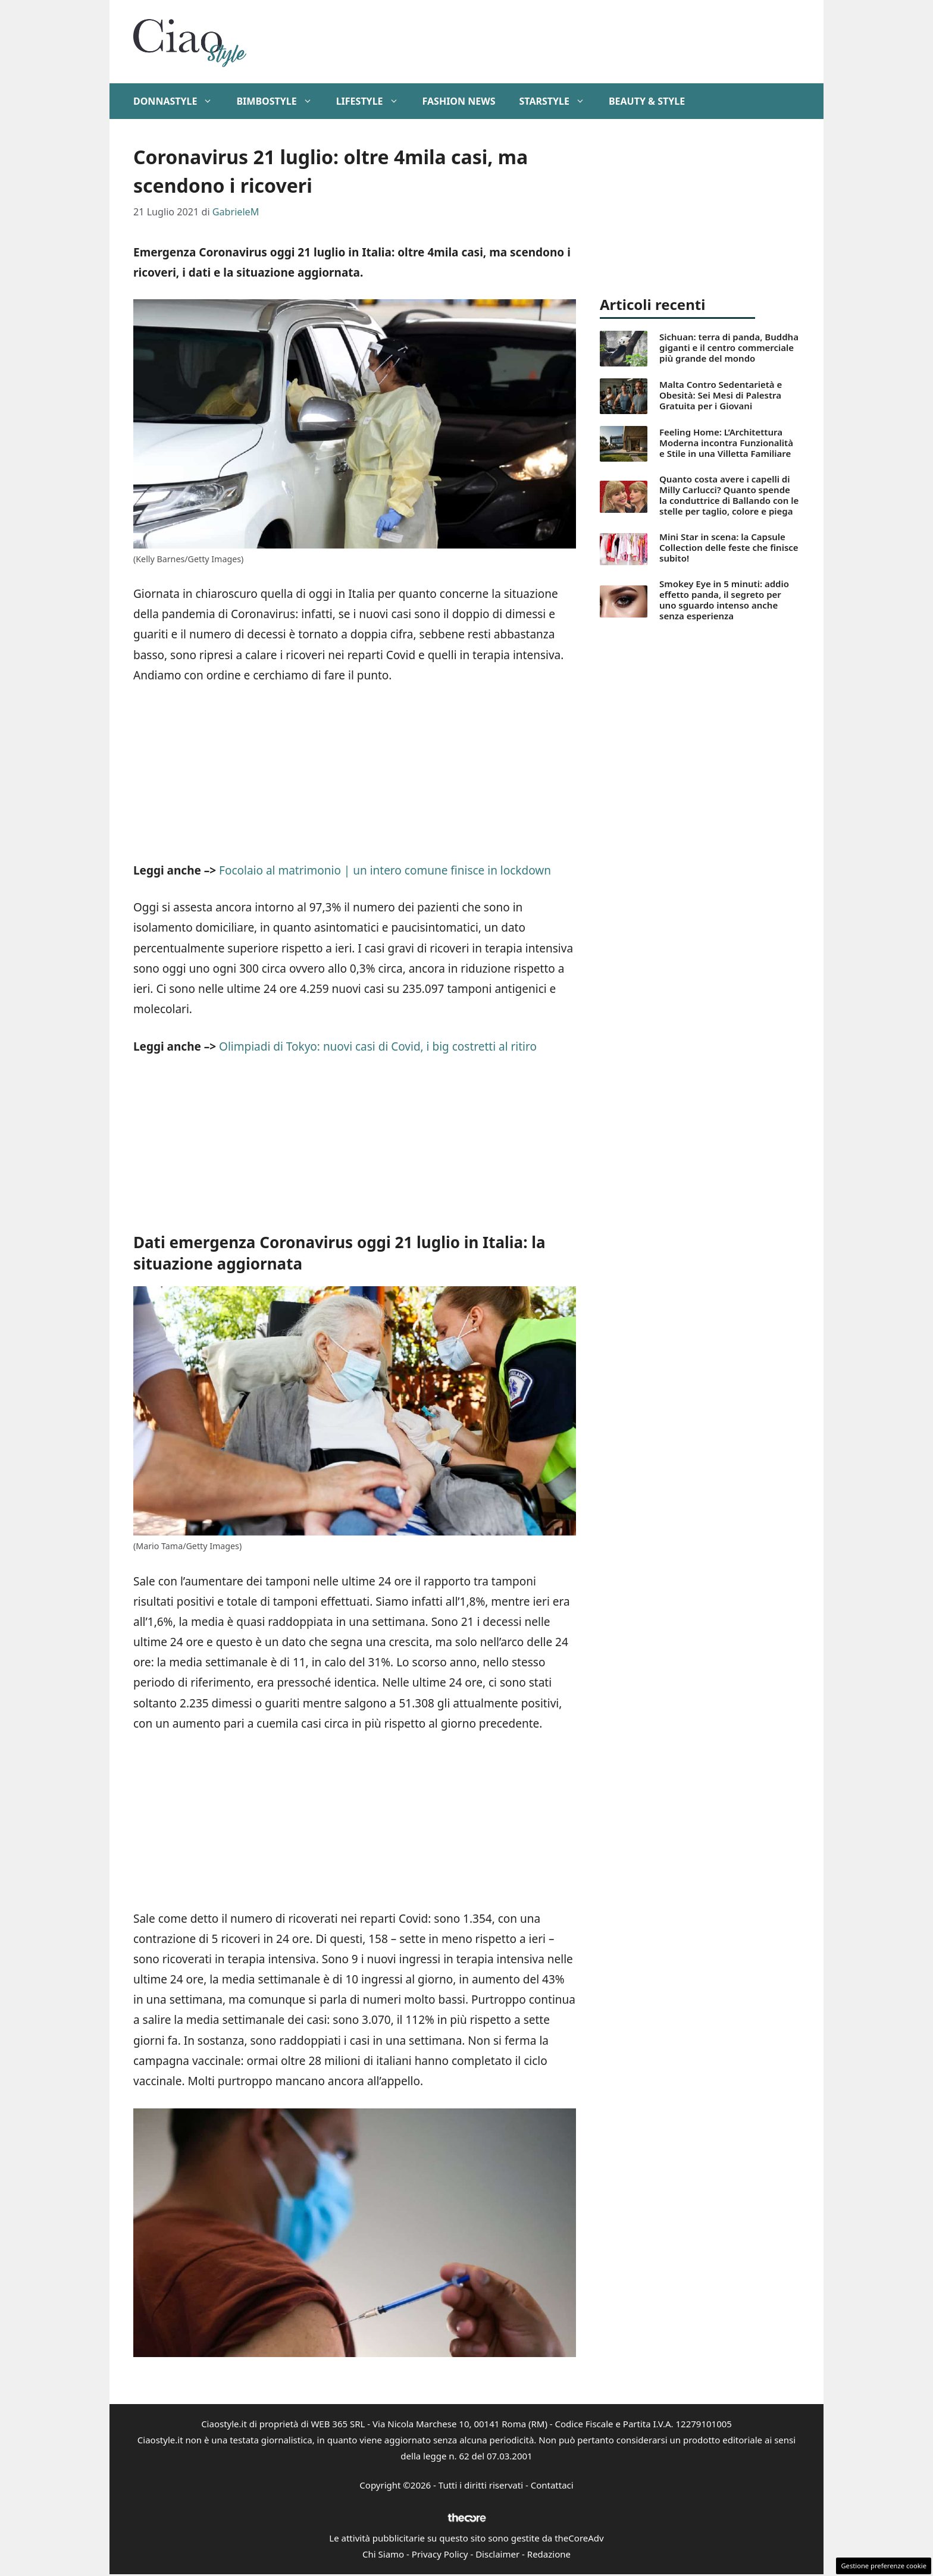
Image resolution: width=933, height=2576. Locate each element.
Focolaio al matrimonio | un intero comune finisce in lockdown (385, 870)
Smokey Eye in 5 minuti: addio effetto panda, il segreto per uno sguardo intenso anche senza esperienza (724, 600)
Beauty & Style (647, 101)
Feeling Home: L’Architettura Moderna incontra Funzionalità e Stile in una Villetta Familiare (726, 442)
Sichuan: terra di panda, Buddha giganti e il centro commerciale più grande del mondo (729, 347)
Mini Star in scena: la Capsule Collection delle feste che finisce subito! (729, 547)
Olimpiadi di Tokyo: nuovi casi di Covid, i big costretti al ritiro (378, 1046)
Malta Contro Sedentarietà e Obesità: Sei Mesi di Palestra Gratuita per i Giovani (720, 395)
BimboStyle (280, 101)
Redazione (549, 2554)
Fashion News (459, 101)
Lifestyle (373, 101)
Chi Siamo (383, 2554)
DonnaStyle (178, 101)
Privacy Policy (440, 2554)
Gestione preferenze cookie (883, 2565)
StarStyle (557, 101)
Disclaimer (497, 2554)
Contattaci (552, 2485)
